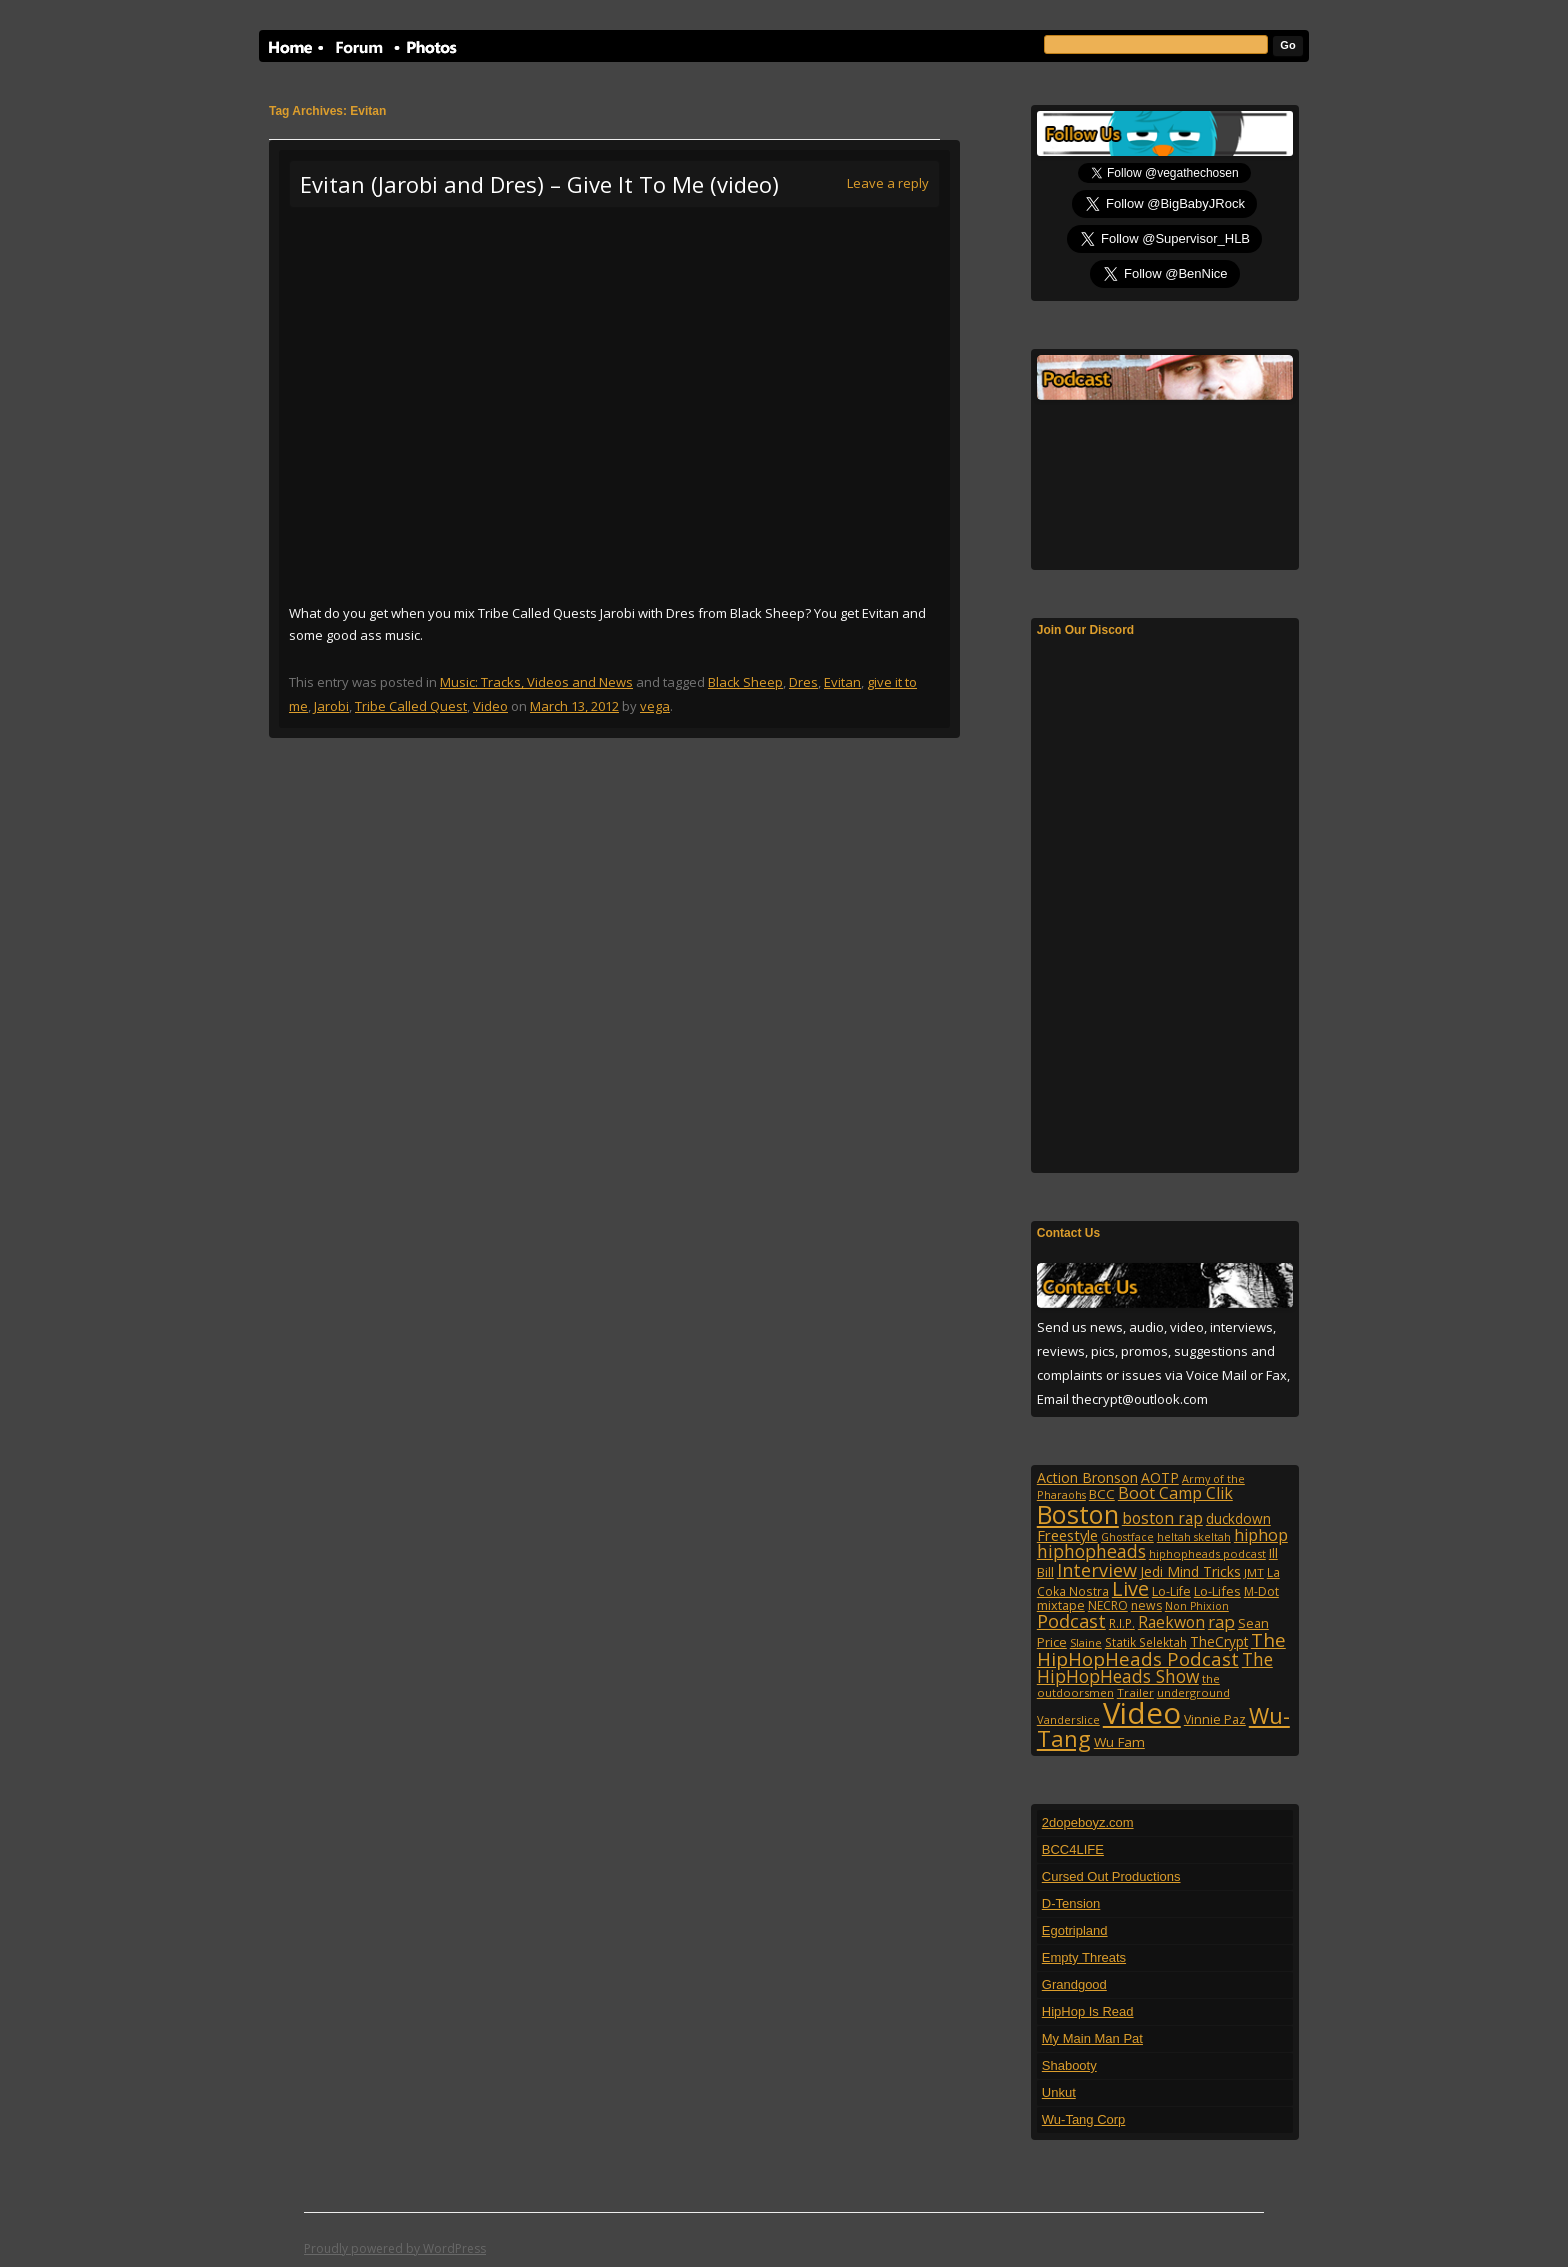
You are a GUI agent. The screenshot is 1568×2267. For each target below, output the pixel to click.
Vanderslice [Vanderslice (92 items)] (1068, 1719)
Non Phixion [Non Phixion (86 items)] (1197, 1606)
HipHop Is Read (1088, 2011)
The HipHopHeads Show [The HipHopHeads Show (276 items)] (1155, 1668)
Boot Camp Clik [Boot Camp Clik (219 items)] (1175, 1493)
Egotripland (1075, 1930)
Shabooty (1069, 2065)
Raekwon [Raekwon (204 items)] (1171, 1622)
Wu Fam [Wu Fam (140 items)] (1119, 1742)
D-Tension (1071, 1903)
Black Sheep (745, 682)
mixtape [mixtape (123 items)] (1061, 1605)
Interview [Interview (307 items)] (1097, 1570)
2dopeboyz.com (1088, 1822)
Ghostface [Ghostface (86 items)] (1127, 1537)
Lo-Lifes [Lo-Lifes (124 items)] (1217, 1591)
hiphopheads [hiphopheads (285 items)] (1091, 1551)
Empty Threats (1084, 1957)
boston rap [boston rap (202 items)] (1162, 1518)
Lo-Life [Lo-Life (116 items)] (1171, 1591)
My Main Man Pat (1092, 2038)
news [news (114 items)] (1146, 1605)
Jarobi (331, 706)
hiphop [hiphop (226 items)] (1261, 1535)
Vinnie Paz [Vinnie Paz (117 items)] (1215, 1719)
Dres (803, 682)
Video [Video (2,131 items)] (1142, 1713)
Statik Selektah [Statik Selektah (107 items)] (1146, 1642)
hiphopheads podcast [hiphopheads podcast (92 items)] (1207, 1553)
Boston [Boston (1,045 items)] (1078, 1514)
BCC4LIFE (1073, 1849)
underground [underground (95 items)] (1193, 1692)
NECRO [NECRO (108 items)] (1108, 1605)
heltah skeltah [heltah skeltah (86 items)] (1194, 1537)
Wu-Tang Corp (1084, 2119)
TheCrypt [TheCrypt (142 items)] (1219, 1641)
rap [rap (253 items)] (1221, 1621)
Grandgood (1074, 1984)
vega (655, 706)
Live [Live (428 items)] (1130, 1588)
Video (490, 706)
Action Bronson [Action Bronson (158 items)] (1087, 1477)
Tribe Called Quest (411, 706)
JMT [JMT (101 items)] (1254, 1572)
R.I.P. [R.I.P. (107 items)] (1122, 1623)
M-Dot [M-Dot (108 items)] (1261, 1591)
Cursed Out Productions (1111, 1876)
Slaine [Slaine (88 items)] (1086, 1642)
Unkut (1059, 2092)
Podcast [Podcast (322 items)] (1071, 1620)
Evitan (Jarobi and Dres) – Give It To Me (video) (539, 184)
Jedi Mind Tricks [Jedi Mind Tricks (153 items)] (1190, 1571)
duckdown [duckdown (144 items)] (1238, 1518)
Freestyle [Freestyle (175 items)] (1067, 1535)
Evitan (842, 682)
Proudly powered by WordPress (395, 2248)
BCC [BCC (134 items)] (1102, 1494)
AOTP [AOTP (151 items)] (1160, 1477)
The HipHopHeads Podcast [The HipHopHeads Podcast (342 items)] (1161, 1649)
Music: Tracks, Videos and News (536, 682)
